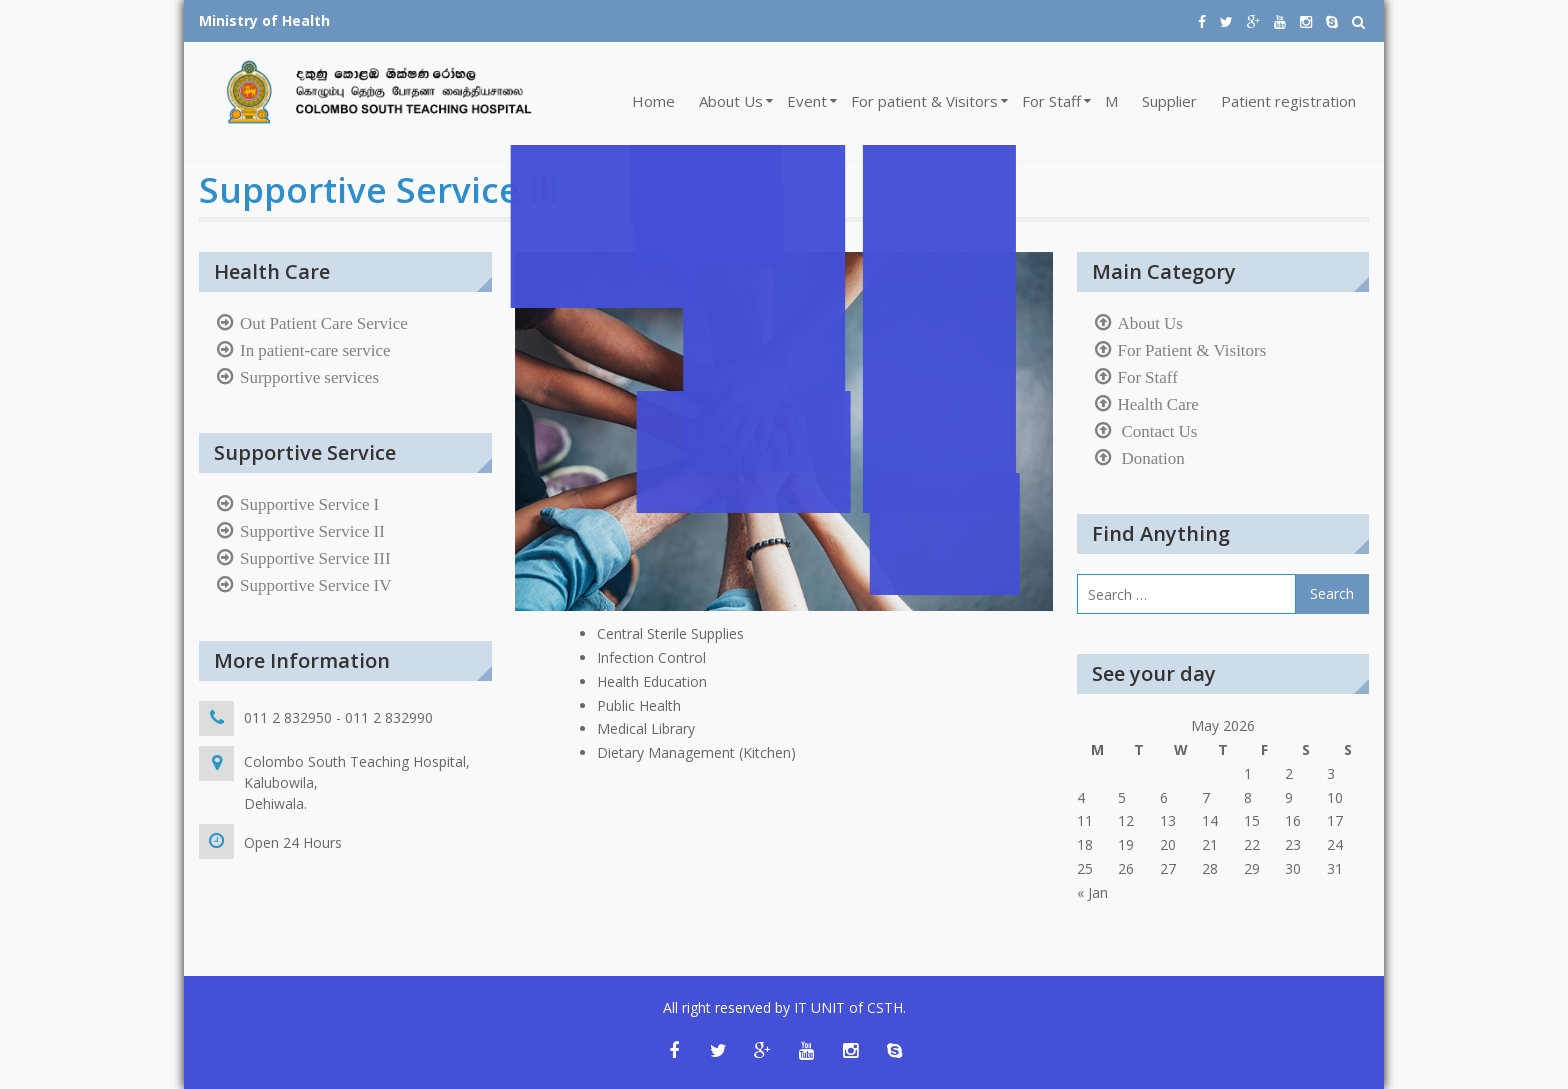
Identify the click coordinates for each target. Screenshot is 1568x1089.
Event (807, 101)
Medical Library (646, 728)
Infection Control (651, 657)
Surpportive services (309, 377)
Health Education (652, 681)
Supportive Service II (312, 531)
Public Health (639, 705)
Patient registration (1288, 101)
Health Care (1158, 404)
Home (653, 101)
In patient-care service (315, 350)
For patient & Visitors (924, 101)
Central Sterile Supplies (670, 633)
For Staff (1051, 101)
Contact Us (1158, 431)
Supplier (1169, 101)
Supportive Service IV (316, 585)
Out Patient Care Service (324, 323)
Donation (1151, 458)
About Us (731, 101)
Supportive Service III (315, 558)
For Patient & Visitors (1192, 350)
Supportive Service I (309, 504)
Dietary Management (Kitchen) (696, 752)
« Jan (1092, 892)
